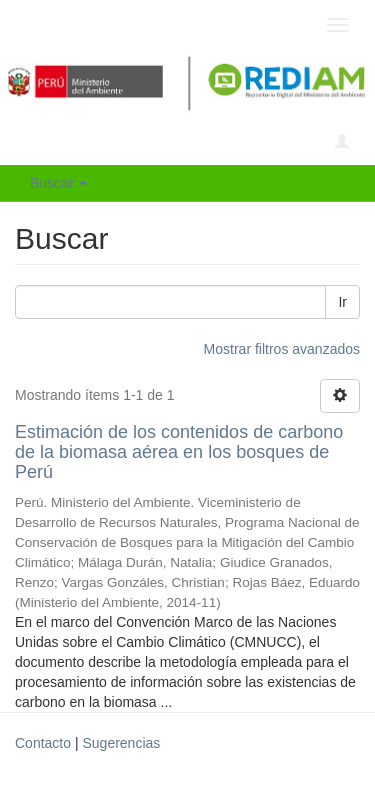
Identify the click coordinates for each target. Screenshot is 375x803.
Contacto (43, 743)
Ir (342, 302)
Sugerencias (121, 743)
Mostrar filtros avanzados (282, 349)
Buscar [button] (58, 183)
